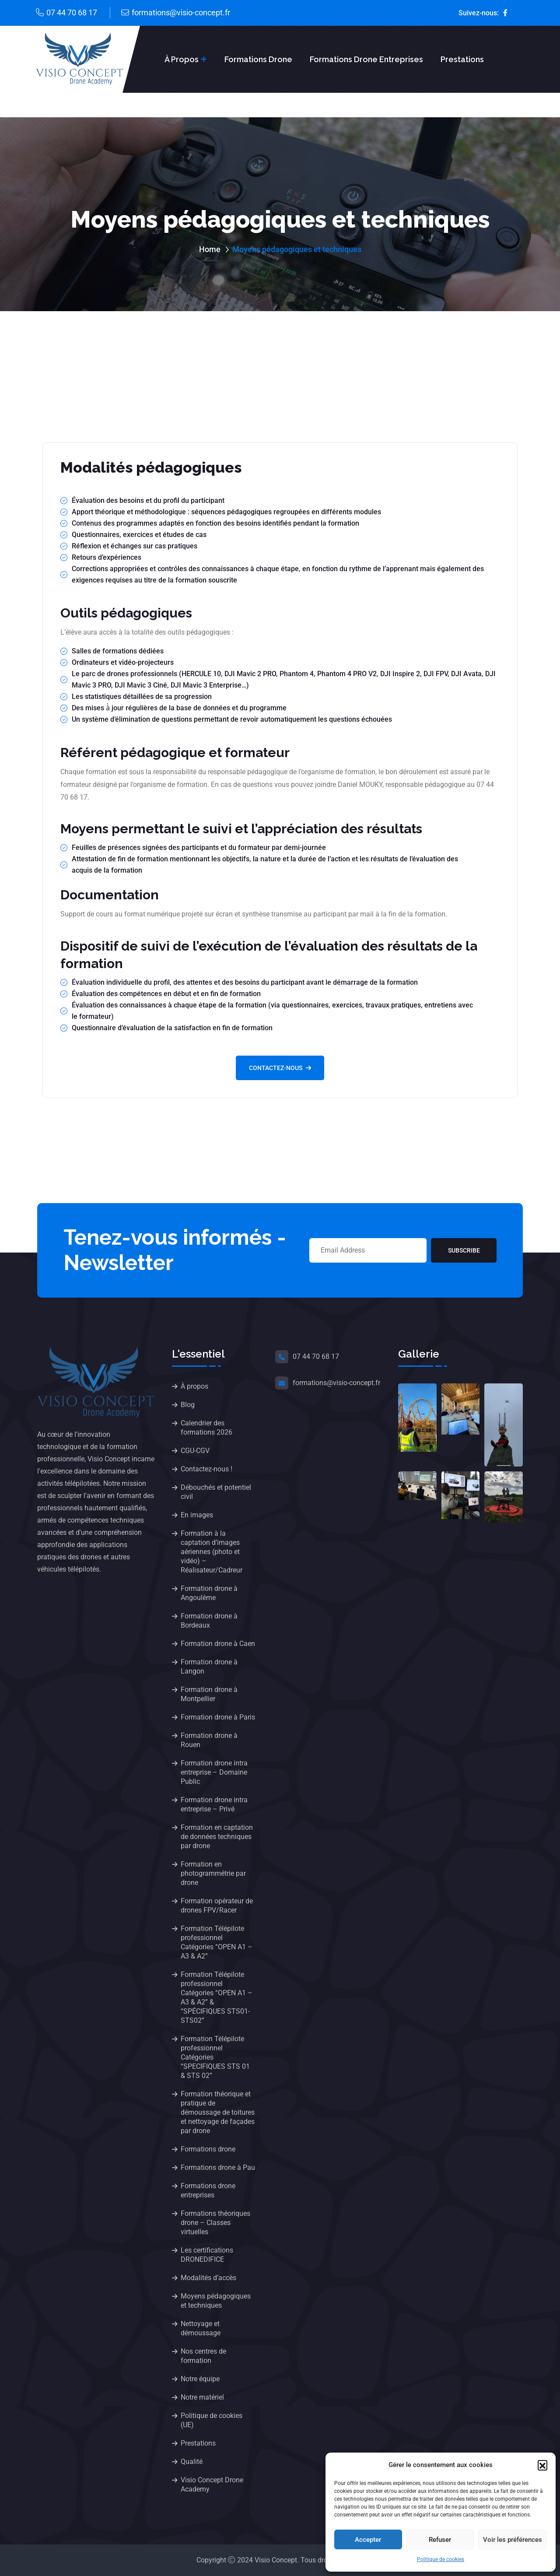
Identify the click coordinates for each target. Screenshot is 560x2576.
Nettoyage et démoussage (200, 2328)
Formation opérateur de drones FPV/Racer (217, 1905)
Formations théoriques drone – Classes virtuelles (215, 2222)
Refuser (440, 2540)
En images (197, 1515)
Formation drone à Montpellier (209, 1694)
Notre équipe (200, 2379)
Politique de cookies (440, 2559)
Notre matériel (202, 2397)
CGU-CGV (195, 1450)
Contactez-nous (280, 1067)
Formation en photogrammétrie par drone (213, 1873)
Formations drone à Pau (218, 2167)
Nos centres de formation (203, 2356)
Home (209, 249)
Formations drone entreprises (366, 59)
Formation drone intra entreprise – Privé (214, 1804)
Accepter (368, 2540)
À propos (181, 59)
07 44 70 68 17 (71, 12)
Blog (188, 1404)
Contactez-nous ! (206, 1469)
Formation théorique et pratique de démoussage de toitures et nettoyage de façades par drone (218, 2112)
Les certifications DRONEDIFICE (207, 2255)
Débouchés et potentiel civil (216, 1492)
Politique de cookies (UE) (211, 2420)
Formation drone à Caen (218, 1643)
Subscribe (464, 1250)
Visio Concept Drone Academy (212, 2484)
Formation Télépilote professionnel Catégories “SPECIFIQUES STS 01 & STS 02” (215, 2057)
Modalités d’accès (208, 2278)
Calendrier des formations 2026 (206, 1427)
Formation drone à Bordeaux (209, 1620)
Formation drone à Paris (218, 1717)
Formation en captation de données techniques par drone (217, 1836)
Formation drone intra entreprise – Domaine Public (214, 1772)
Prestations (462, 59)
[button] (542, 2464)
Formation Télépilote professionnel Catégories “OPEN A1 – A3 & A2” (216, 1942)
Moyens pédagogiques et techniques (216, 2300)
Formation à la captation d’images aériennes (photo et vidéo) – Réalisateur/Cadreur (211, 1551)
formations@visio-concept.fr (181, 12)
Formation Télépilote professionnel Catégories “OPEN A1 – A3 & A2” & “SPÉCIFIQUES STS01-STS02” (216, 1997)
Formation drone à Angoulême (209, 1593)
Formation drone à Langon (209, 1666)
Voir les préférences (512, 2540)
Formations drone (258, 59)
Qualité (192, 2461)
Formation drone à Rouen (209, 1740)
